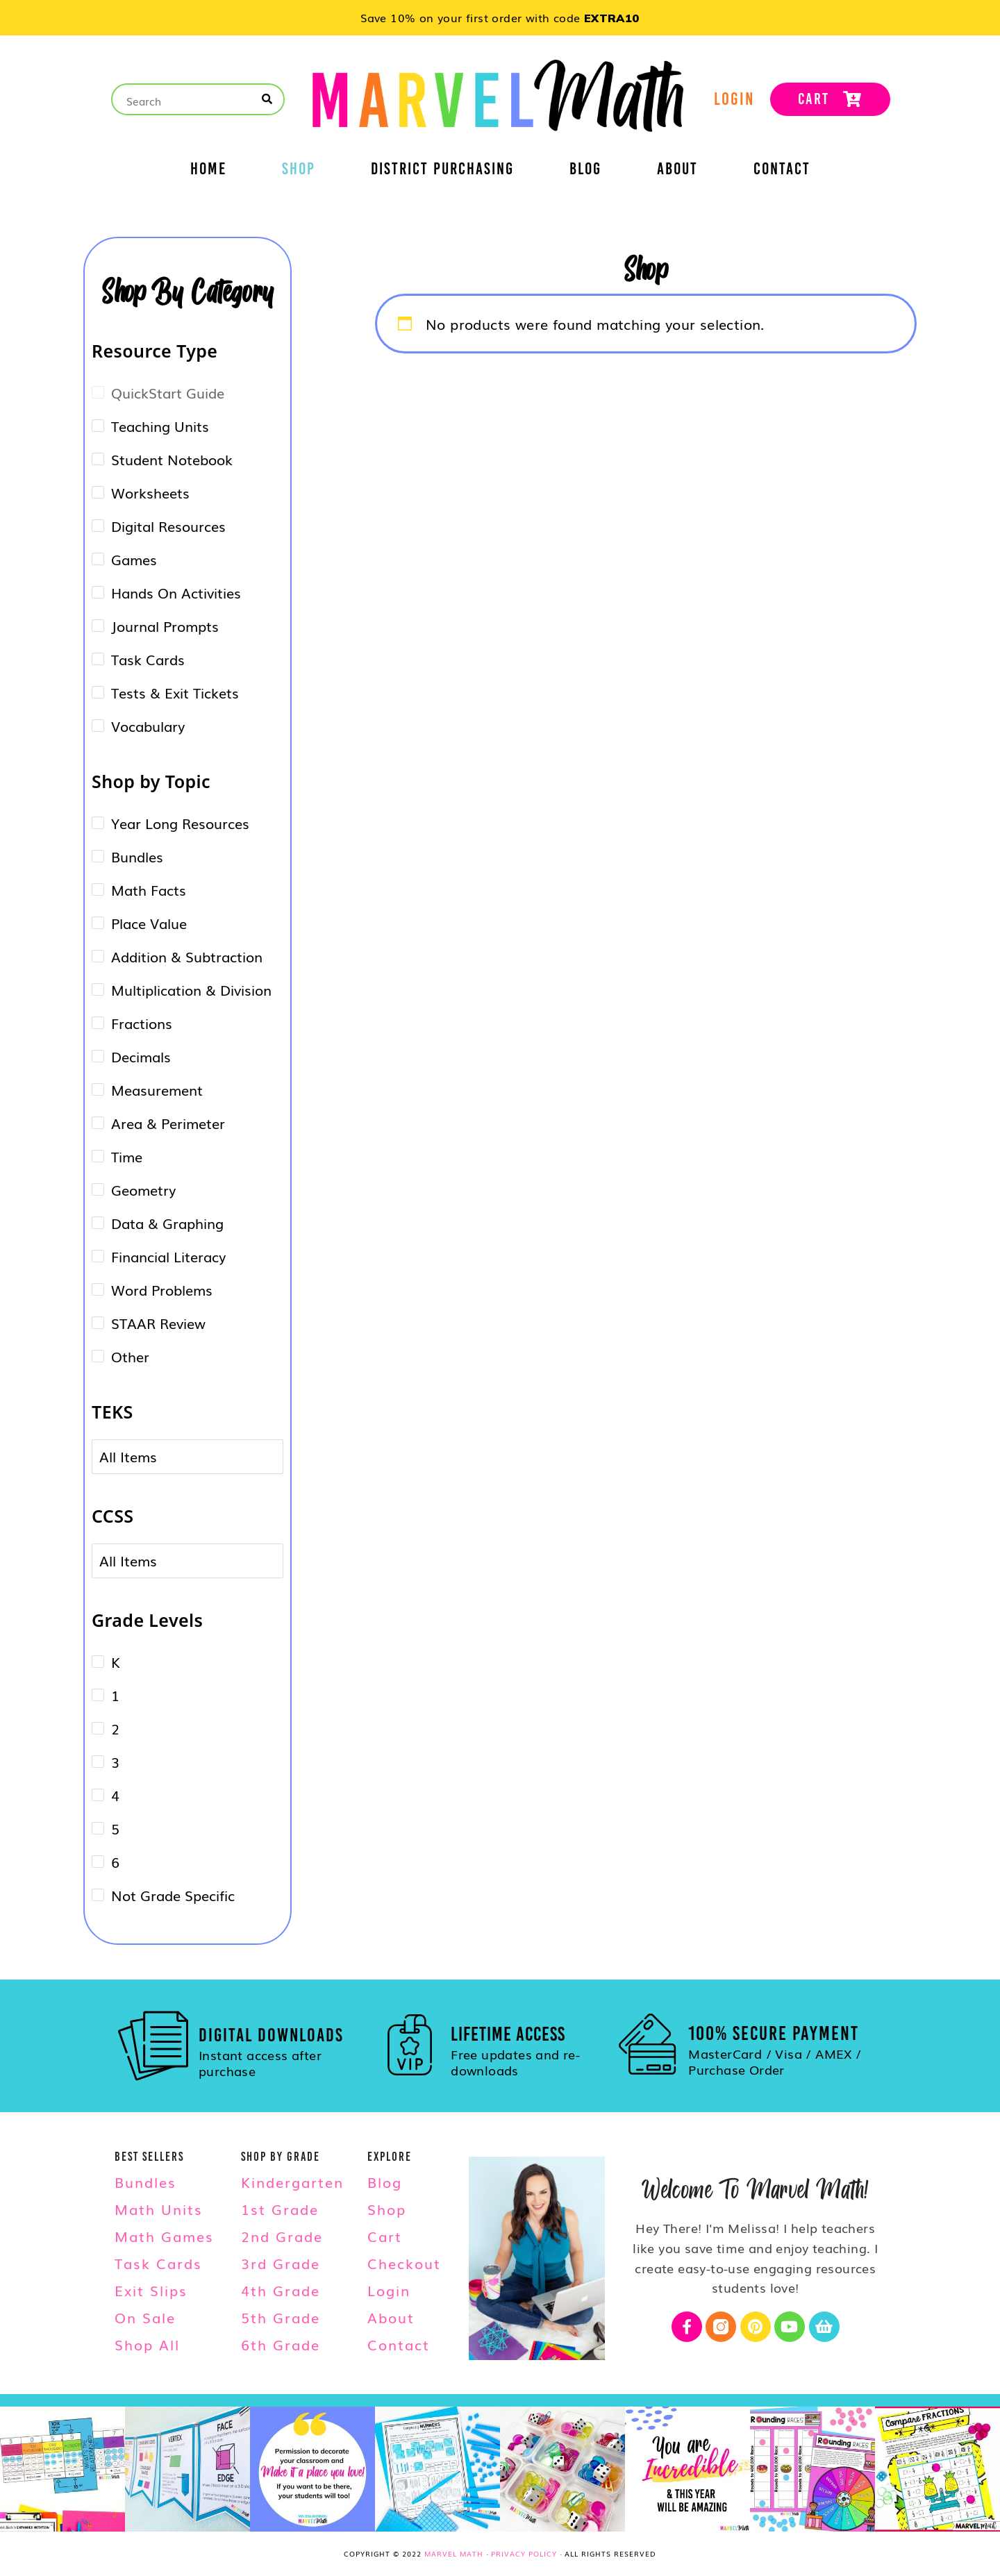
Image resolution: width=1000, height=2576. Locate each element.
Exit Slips (151, 2290)
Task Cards (158, 2262)
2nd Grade (282, 2235)
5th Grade (280, 2317)
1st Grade (280, 2208)
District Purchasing (442, 170)
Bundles (145, 2181)
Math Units (159, 2208)
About (677, 170)
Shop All (147, 2344)
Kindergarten (292, 2181)
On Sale (145, 2317)
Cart (384, 2235)
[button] (21, 19)
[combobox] (137, 1456)
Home (208, 170)
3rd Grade (280, 2262)
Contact (781, 170)
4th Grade (280, 2290)
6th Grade (280, 2344)
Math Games (164, 2235)
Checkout (404, 2262)
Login (388, 2290)
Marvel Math (453, 2553)
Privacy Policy (524, 2553)
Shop (298, 170)
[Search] (268, 99)
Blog (585, 170)
